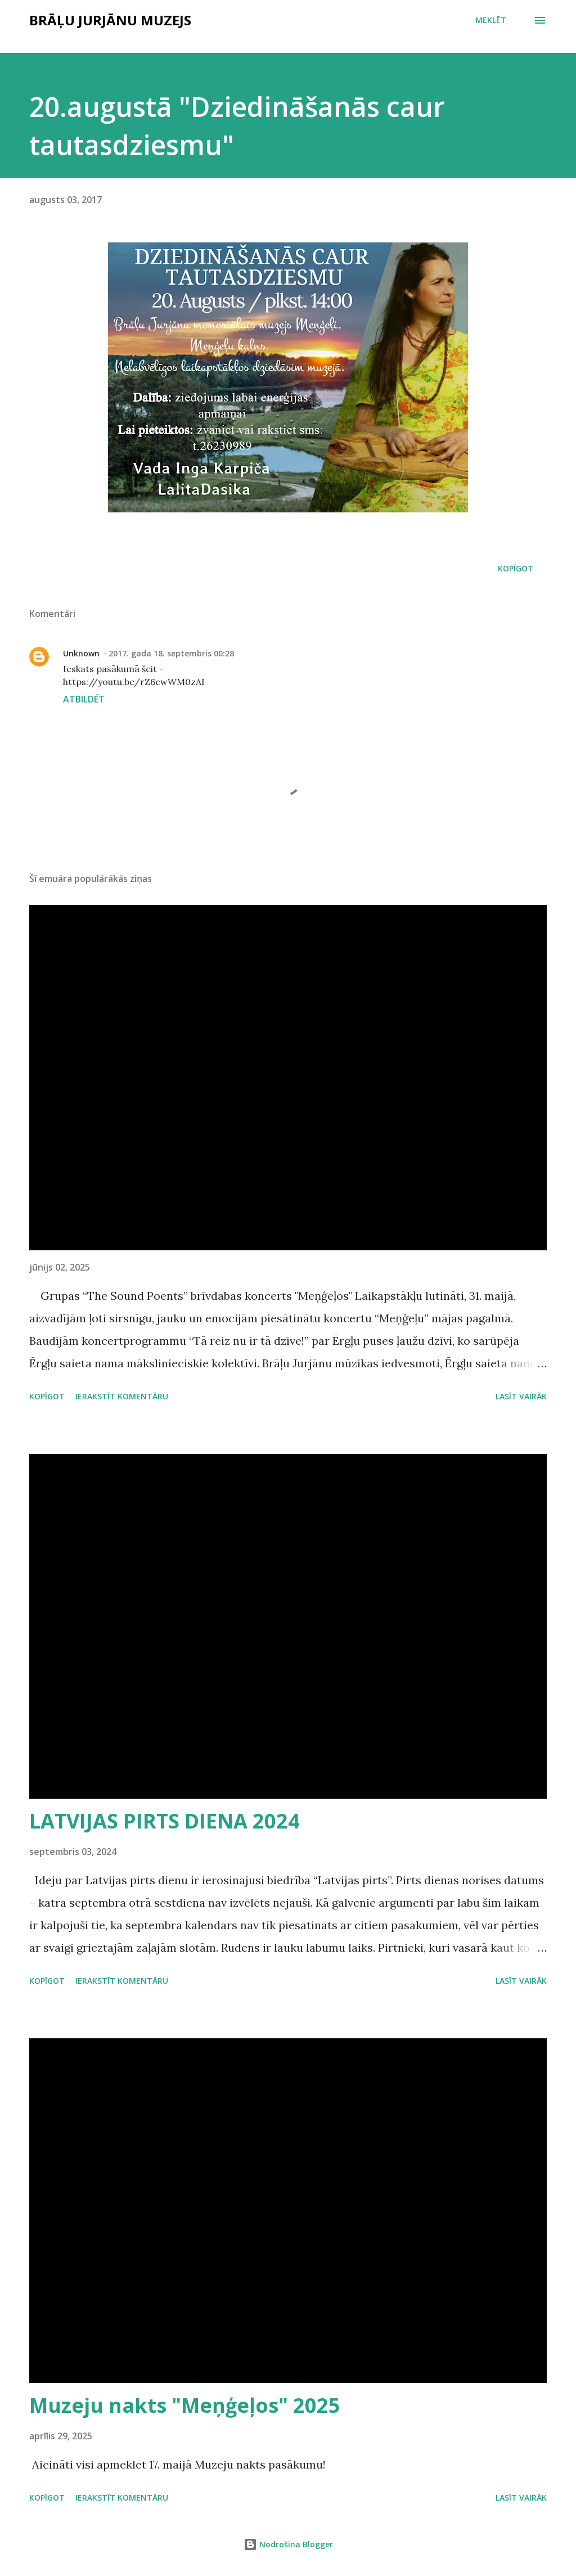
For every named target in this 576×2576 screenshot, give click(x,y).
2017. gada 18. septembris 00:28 (171, 653)
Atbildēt (84, 699)
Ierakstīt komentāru (121, 1396)
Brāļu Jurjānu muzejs (110, 20)
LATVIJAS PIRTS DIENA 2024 (164, 1821)
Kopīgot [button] (515, 568)
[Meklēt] (490, 20)
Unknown (81, 653)
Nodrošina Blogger (288, 2544)
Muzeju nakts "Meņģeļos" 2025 (184, 2405)
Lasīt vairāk (521, 1396)
